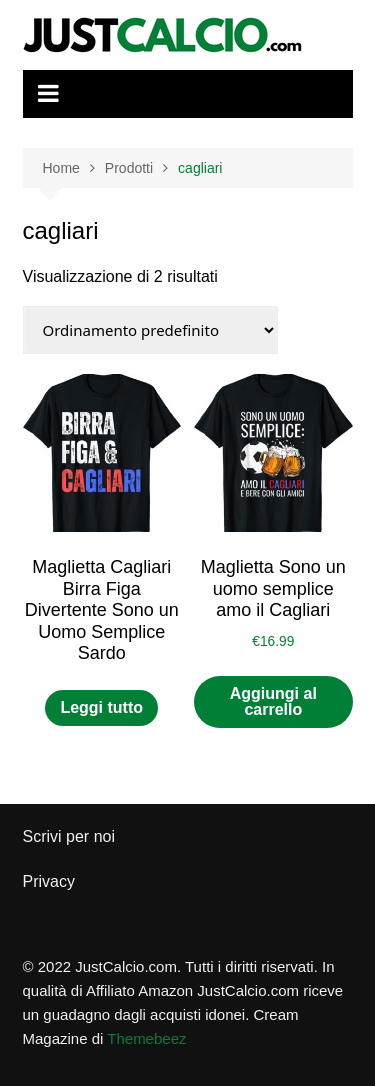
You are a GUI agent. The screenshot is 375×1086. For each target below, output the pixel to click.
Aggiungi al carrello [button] (273, 701)
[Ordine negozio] (150, 330)
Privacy (49, 881)
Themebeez (146, 1038)
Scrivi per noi (69, 836)
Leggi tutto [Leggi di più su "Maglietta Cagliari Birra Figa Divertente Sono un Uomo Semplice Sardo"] (101, 707)
